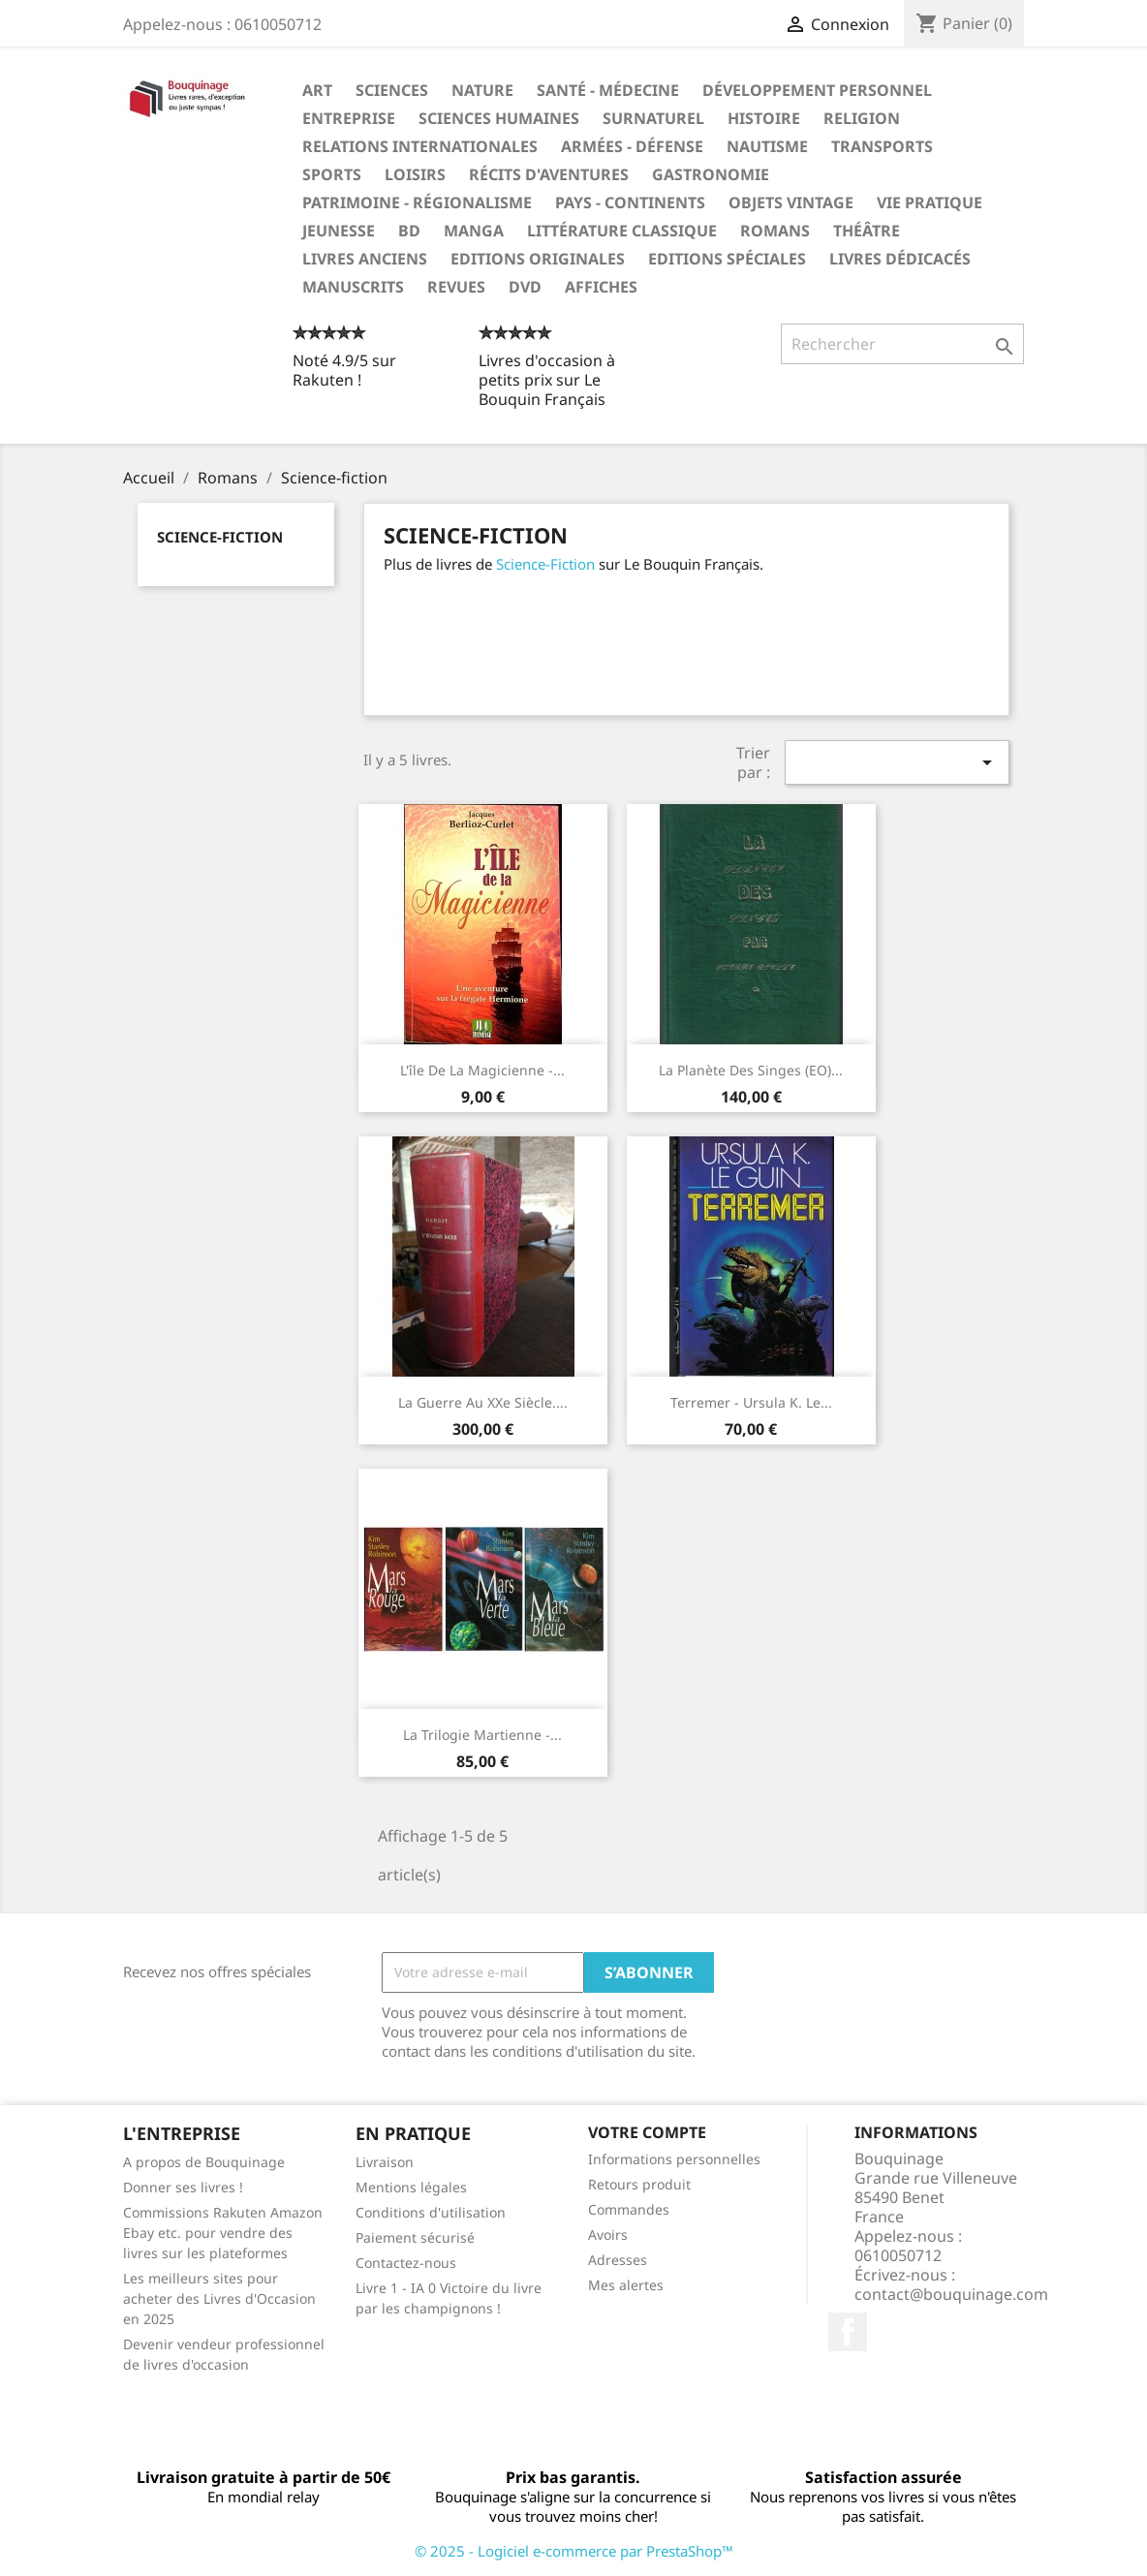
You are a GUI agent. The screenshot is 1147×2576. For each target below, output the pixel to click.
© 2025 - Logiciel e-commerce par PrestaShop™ (574, 2550)
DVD (525, 286)
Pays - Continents (630, 202)
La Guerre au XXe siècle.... (483, 1402)
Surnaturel (653, 118)
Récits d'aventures (549, 174)
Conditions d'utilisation (431, 2212)
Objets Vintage (790, 202)
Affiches (601, 286)
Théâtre (866, 230)
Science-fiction (220, 536)
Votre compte (647, 2132)
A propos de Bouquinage (204, 2162)
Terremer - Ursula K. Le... (751, 1402)
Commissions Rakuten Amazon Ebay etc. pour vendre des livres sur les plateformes (223, 2232)
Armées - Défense (632, 146)
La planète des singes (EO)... (751, 1070)
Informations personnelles (674, 2159)
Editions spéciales (727, 258)
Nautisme (767, 146)
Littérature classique (622, 230)
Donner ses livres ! (183, 2187)
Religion (861, 118)
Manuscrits (353, 286)
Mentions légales (411, 2187)
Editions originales (537, 258)
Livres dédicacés (900, 258)
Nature (482, 90)
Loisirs (415, 174)
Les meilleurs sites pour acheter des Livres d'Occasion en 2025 (219, 2298)
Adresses (617, 2259)
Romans (775, 230)
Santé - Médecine (608, 90)
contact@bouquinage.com (951, 2294)
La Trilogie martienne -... (482, 1734)
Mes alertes (626, 2285)
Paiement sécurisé (415, 2237)
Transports (882, 146)
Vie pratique (929, 202)
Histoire (764, 118)
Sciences (392, 90)
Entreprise (348, 118)
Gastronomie (710, 174)
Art (317, 90)
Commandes (628, 2209)
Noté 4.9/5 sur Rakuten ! (344, 370)
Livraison (385, 2162)
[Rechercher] (902, 344)
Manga (474, 230)
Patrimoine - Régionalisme (417, 202)
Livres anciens (364, 258)
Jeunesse (338, 230)
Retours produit (639, 2184)
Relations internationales (420, 146)
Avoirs (608, 2234)
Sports (331, 174)
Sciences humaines (498, 118)
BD (409, 230)
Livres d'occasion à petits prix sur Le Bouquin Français (547, 380)
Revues (456, 286)
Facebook (847, 2331)
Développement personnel (817, 90)
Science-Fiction (545, 564)
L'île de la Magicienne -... (482, 1070)
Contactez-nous (406, 2262)
